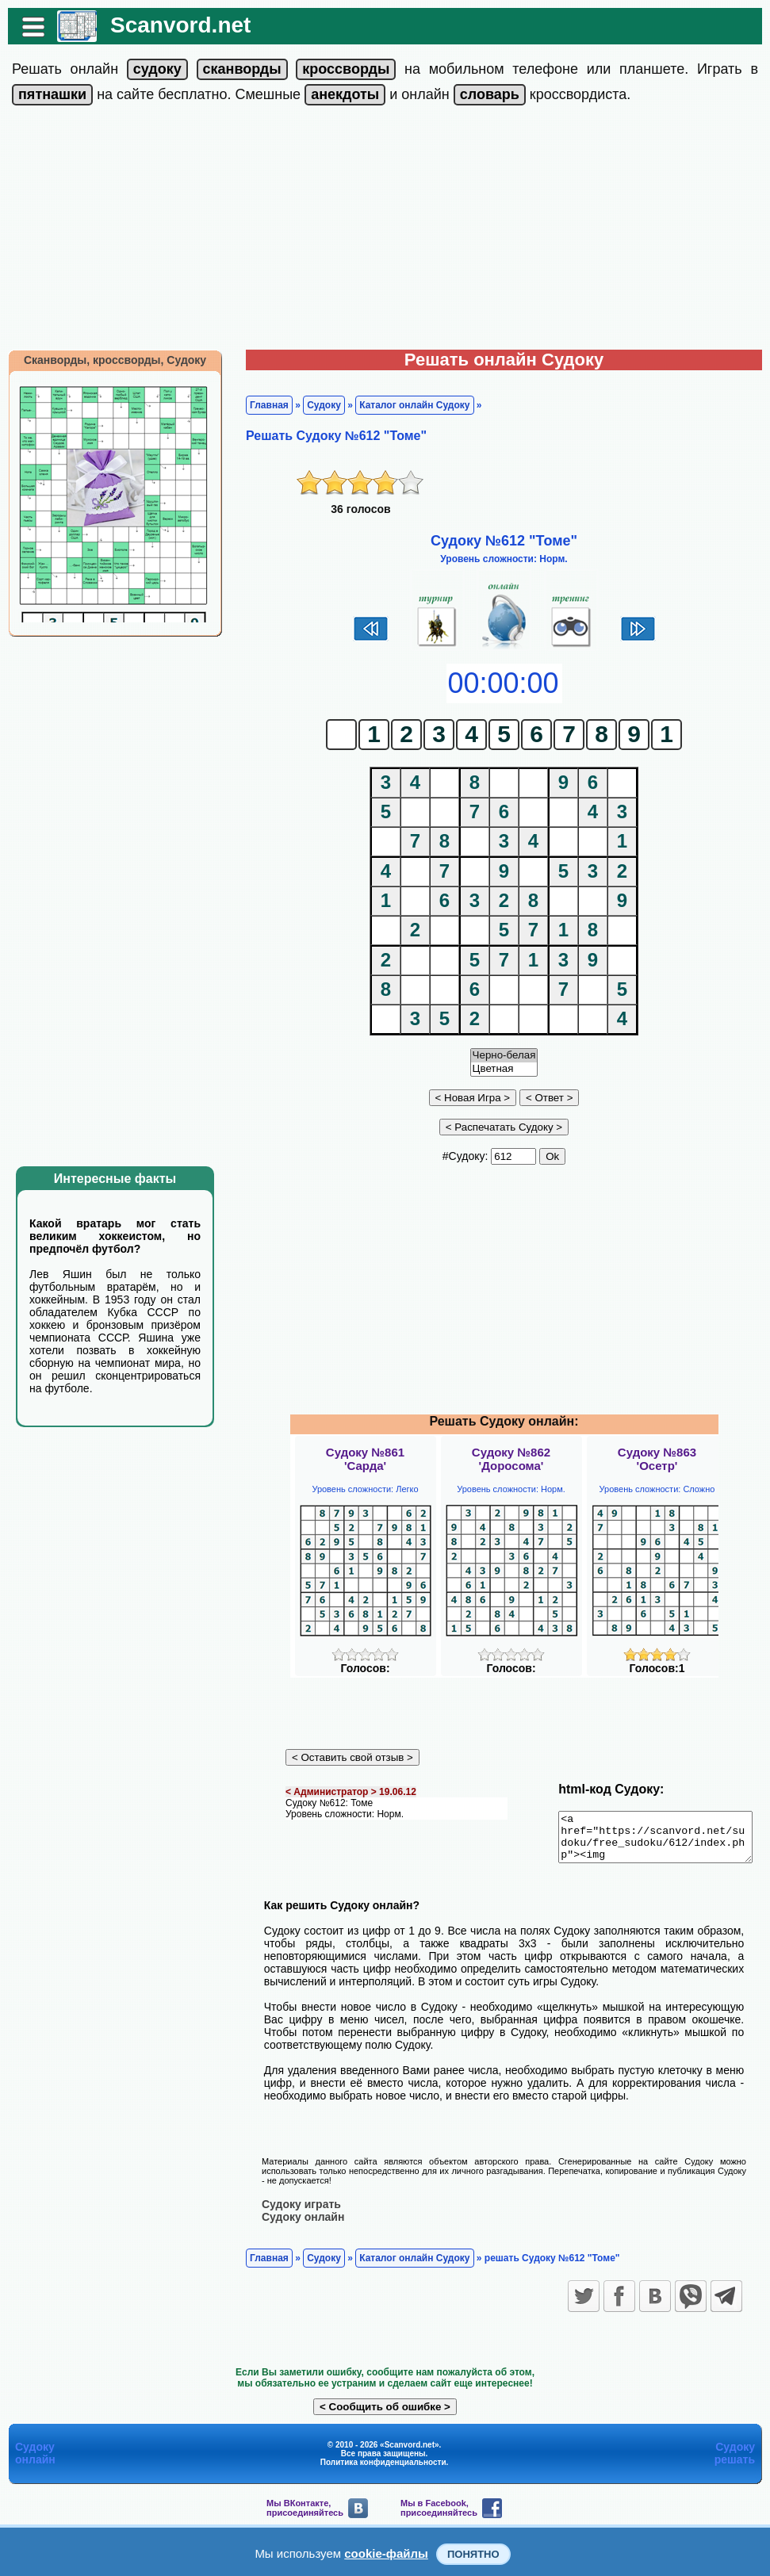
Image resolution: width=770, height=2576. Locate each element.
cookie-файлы (386, 2553)
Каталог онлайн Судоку (406, 405)
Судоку (316, 405)
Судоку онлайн (295, 2216)
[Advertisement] (385, 231)
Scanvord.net (172, 25)
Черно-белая (504, 1055)
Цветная (504, 1069)
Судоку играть (293, 2203)
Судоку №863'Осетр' (657, 1458)
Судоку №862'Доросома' (511, 1458)
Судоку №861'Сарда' (365, 1458)
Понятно (473, 2554)
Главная (261, 405)
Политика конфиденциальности (383, 2461)
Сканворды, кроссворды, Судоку (107, 360)
